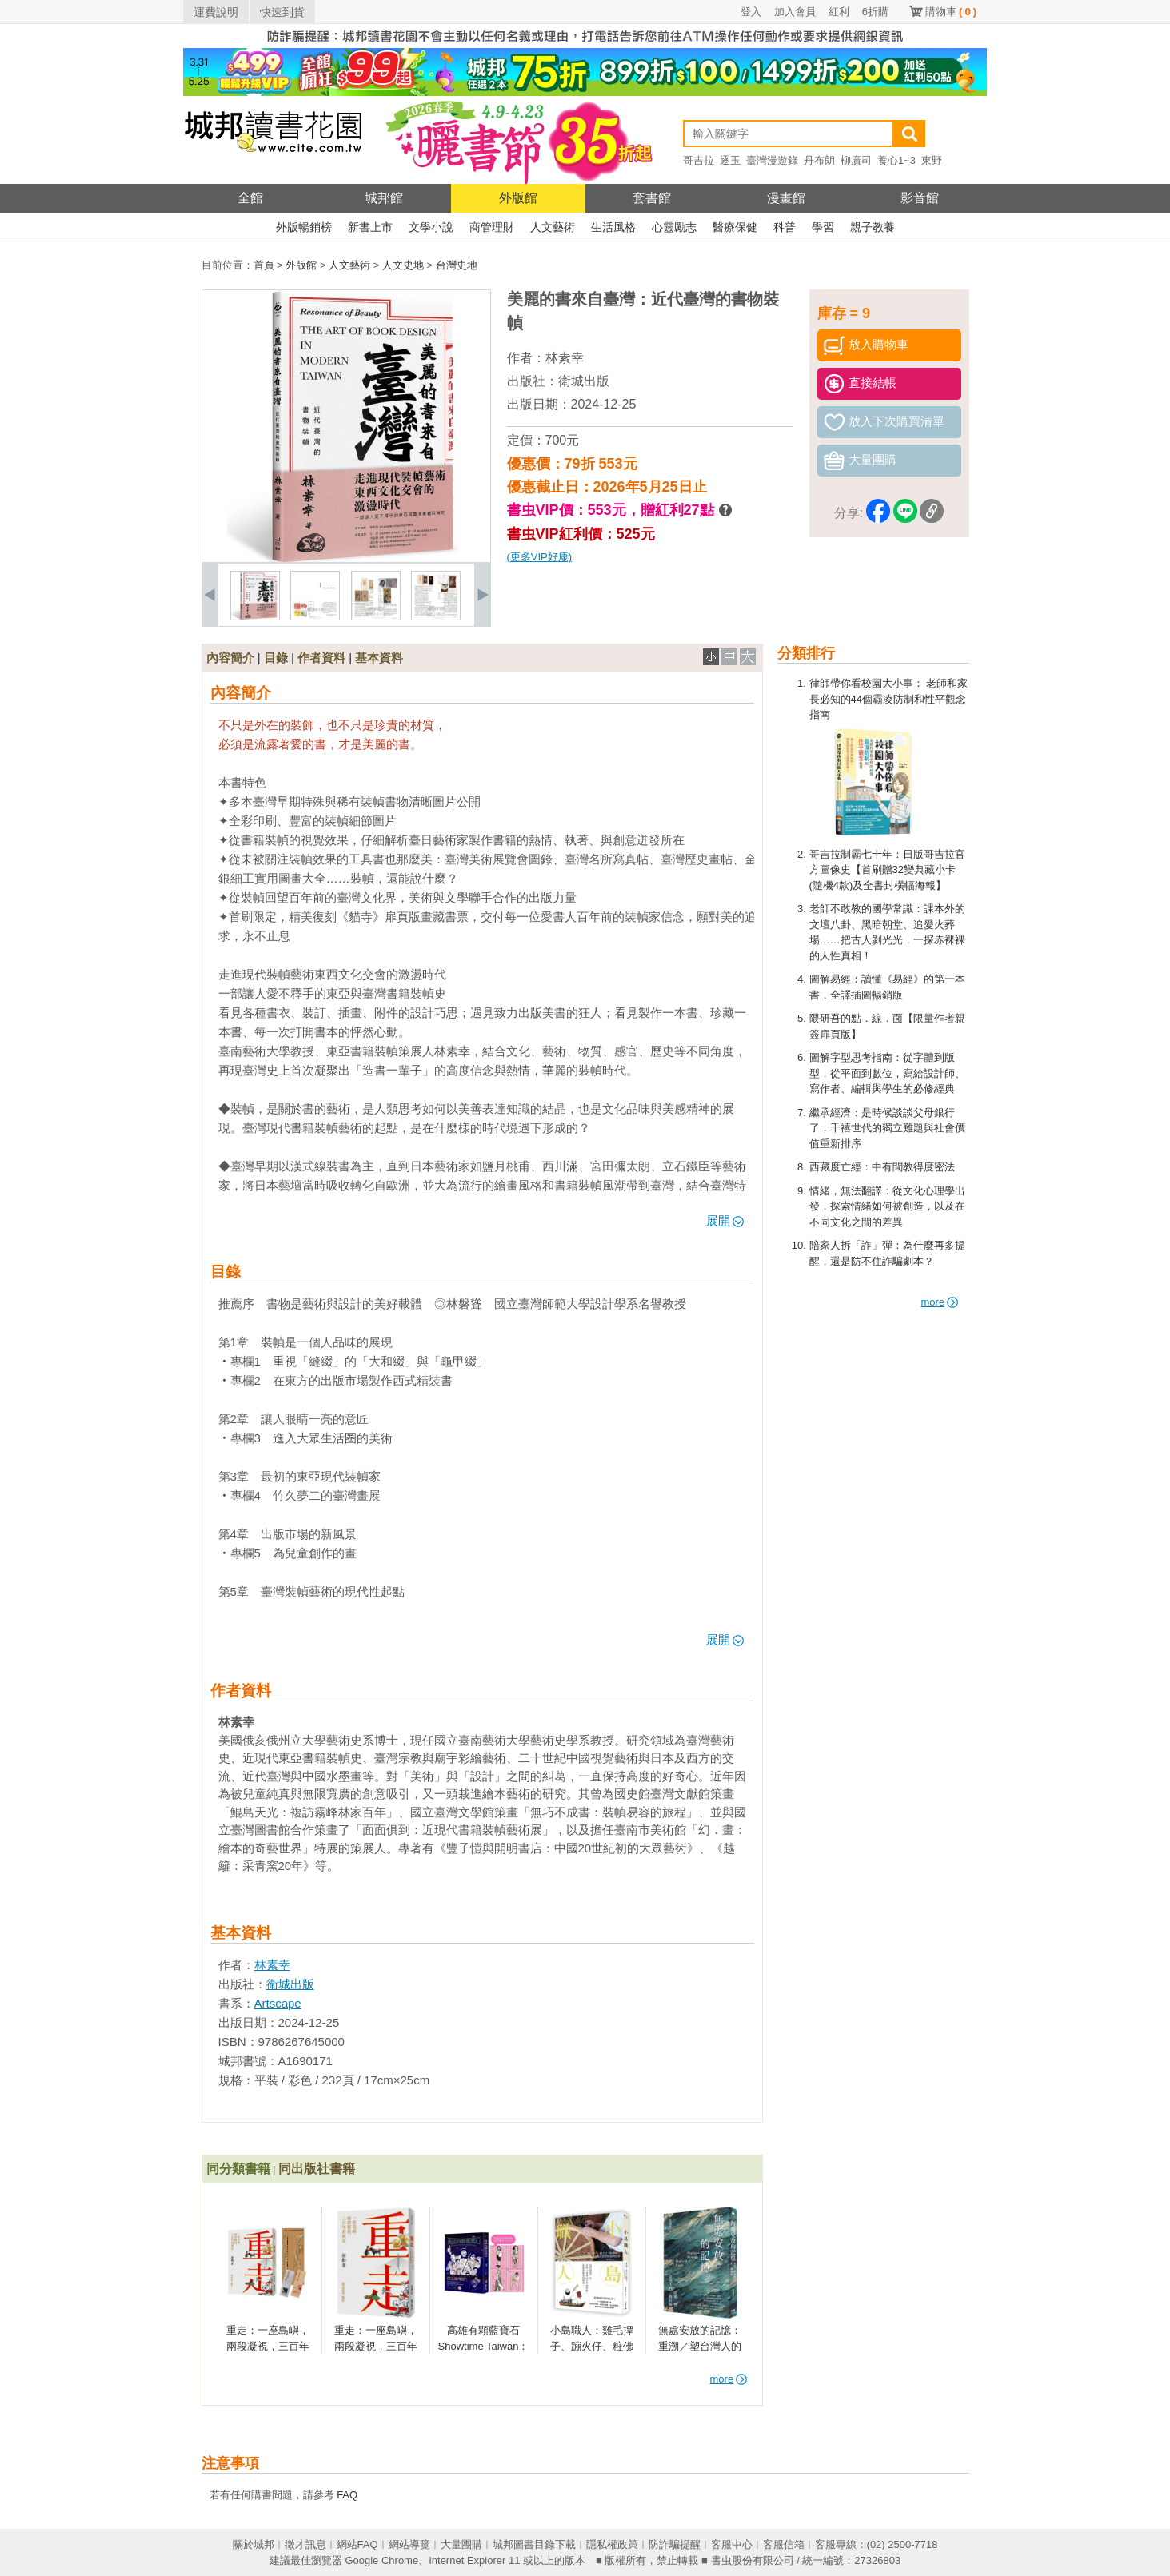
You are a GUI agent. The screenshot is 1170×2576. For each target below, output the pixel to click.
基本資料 (379, 657)
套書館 (652, 198)
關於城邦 (253, 2544)
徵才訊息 (305, 2544)
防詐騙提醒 (675, 2544)
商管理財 (491, 227)
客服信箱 (784, 2544)
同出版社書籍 (316, 2168)
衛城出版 (583, 381)
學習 (823, 227)
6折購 (875, 12)
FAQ (347, 2495)
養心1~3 (896, 160)
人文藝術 (552, 227)
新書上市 (370, 227)
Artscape (277, 2003)
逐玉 (730, 160)
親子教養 (872, 227)
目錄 (276, 657)
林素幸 (564, 358)
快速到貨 (282, 12)
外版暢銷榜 (304, 227)
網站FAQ (357, 2544)
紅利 (839, 12)
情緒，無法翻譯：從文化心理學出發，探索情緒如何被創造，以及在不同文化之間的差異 (887, 1206)
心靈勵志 (674, 227)
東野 (931, 160)
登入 (751, 12)
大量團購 (461, 2544)
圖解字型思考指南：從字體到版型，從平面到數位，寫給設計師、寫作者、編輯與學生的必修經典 (887, 1073)
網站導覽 (409, 2544)
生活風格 (613, 227)
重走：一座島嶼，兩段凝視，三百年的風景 (375, 2345)
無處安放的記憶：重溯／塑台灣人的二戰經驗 (699, 2345)
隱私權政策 (612, 2544)
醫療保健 (735, 227)
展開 (725, 1220)
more (940, 1302)
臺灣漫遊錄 (772, 160)
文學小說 (431, 227)
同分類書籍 (238, 2168)
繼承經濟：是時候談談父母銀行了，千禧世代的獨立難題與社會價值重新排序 (887, 1128)
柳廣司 (856, 160)
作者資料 (321, 657)
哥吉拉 (698, 160)
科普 (784, 227)
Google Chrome (381, 2560)
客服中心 (732, 2544)
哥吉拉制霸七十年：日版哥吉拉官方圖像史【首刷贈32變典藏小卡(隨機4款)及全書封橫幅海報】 (887, 869)
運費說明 (216, 12)
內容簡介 (230, 657)
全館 (250, 198)
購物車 (950, 12)
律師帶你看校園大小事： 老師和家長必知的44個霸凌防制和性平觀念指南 (888, 698)
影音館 (919, 198)
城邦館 (384, 198)
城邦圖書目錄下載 (534, 2544)
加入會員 (795, 12)
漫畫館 (786, 198)
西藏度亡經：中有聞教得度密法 (882, 1167)
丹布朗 (819, 160)
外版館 (518, 198)
